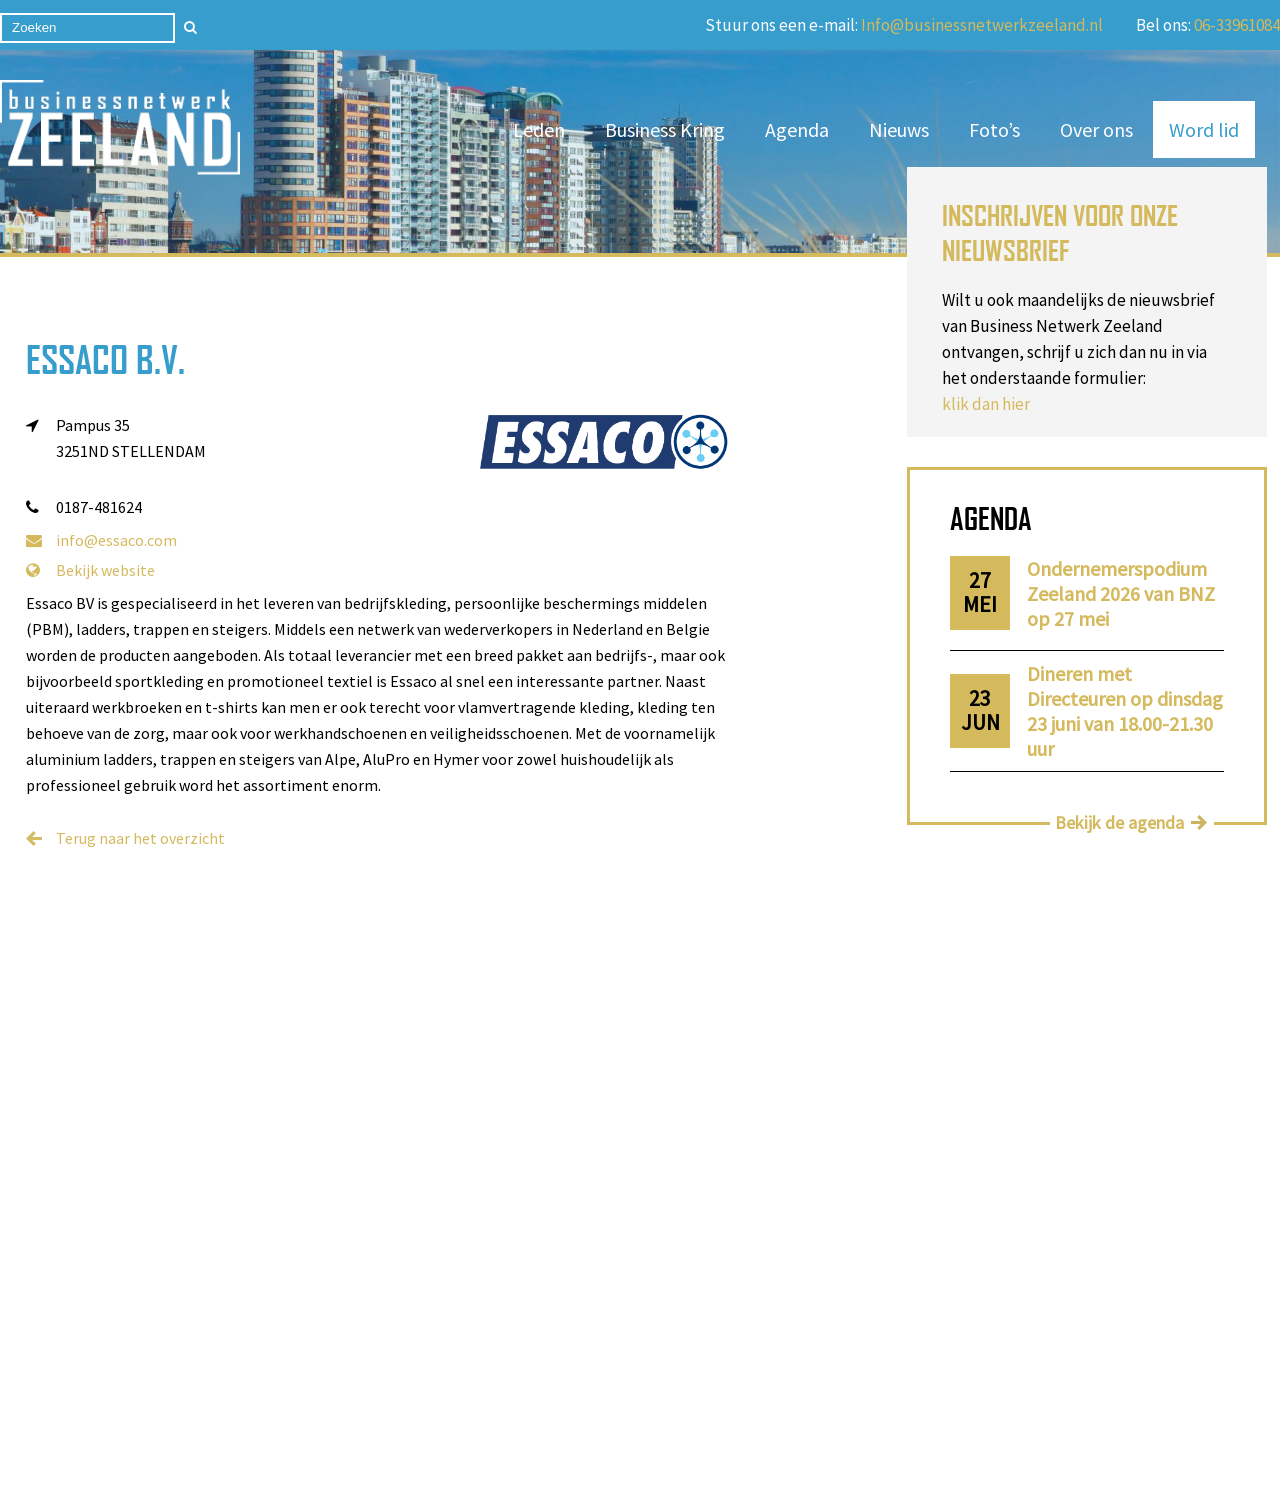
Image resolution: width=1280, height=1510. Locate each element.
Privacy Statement (728, 1458)
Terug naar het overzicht (140, 838)
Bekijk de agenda (1119, 822)
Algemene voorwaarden (455, 1331)
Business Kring (665, 129)
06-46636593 (796, 1307)
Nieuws (899, 129)
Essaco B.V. (105, 359)
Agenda (797, 129)
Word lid (1204, 129)
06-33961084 (1237, 25)
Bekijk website (90, 570)
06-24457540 (796, 1327)
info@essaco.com (101, 540)
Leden (539, 129)
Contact (203, 1331)
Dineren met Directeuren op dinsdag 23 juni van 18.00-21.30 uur (1125, 711)
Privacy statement (238, 1358)
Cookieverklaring (688, 1486)
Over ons (1096, 129)
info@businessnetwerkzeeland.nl (814, 1347)
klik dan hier (986, 404)
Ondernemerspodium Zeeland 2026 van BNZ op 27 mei (1121, 593)
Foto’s (994, 129)
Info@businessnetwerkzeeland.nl (982, 25)
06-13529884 (821, 1287)
